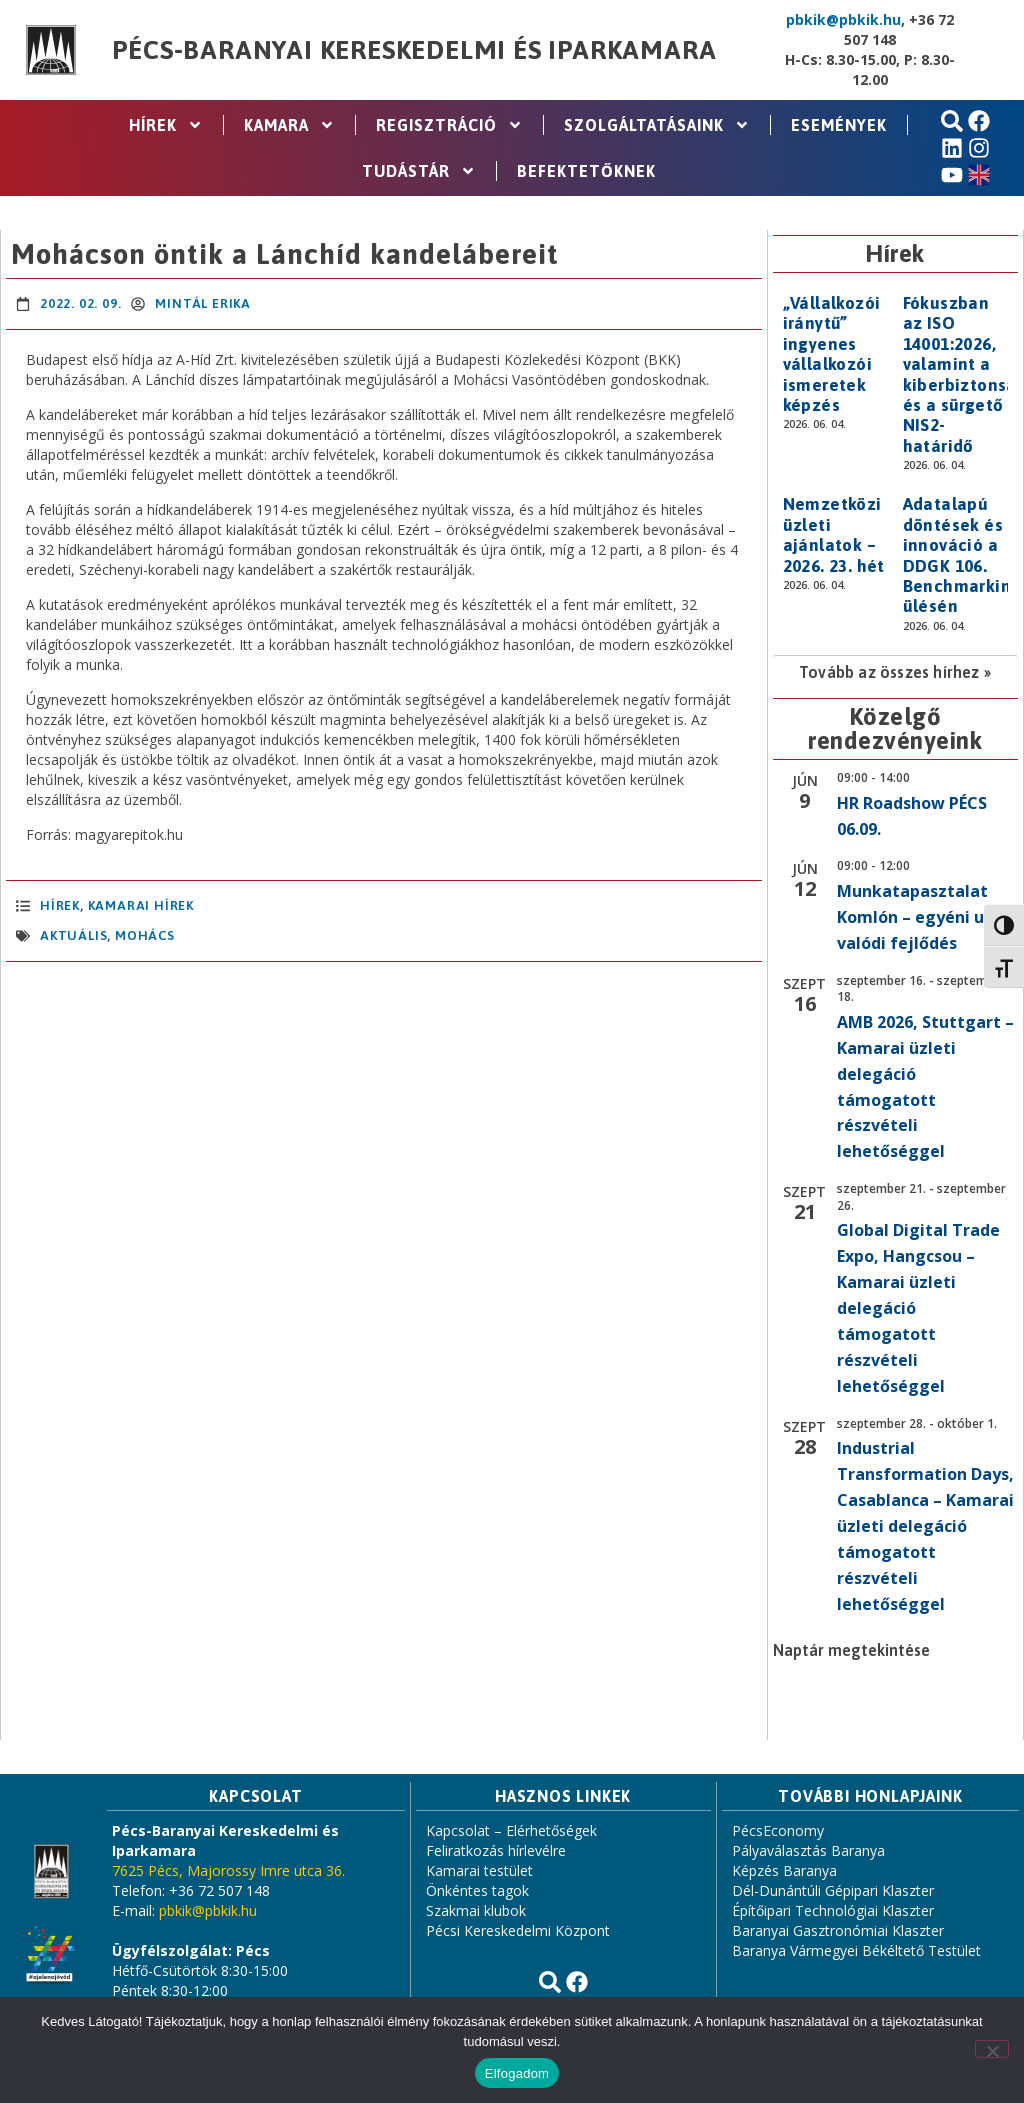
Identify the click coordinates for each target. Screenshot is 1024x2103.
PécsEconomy (778, 1830)
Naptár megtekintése (851, 1650)
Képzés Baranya (784, 1870)
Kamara (289, 125)
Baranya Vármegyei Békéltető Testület (856, 1950)
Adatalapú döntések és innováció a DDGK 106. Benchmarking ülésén (962, 555)
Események (839, 125)
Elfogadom (517, 2073)
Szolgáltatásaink (657, 125)
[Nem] (992, 2049)
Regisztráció (449, 125)
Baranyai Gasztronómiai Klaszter (838, 1930)
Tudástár (419, 171)
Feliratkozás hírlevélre (496, 1850)
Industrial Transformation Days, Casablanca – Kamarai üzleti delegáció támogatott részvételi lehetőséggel (925, 1525)
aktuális (73, 935)
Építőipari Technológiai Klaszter (833, 1910)
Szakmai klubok (476, 1910)
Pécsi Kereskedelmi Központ (518, 1930)
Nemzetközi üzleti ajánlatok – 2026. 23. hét (834, 534)
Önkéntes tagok (477, 1890)
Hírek (166, 125)
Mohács (145, 935)
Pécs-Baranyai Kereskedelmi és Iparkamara (414, 50)
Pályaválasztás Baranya (808, 1850)
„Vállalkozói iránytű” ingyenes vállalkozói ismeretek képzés (832, 354)
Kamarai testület (479, 1870)
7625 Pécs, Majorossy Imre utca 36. (228, 1870)
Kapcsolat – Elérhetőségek (511, 1830)
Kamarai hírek (141, 905)
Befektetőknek (586, 171)
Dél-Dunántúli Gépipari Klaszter (833, 1890)
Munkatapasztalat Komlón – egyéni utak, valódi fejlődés (927, 917)
